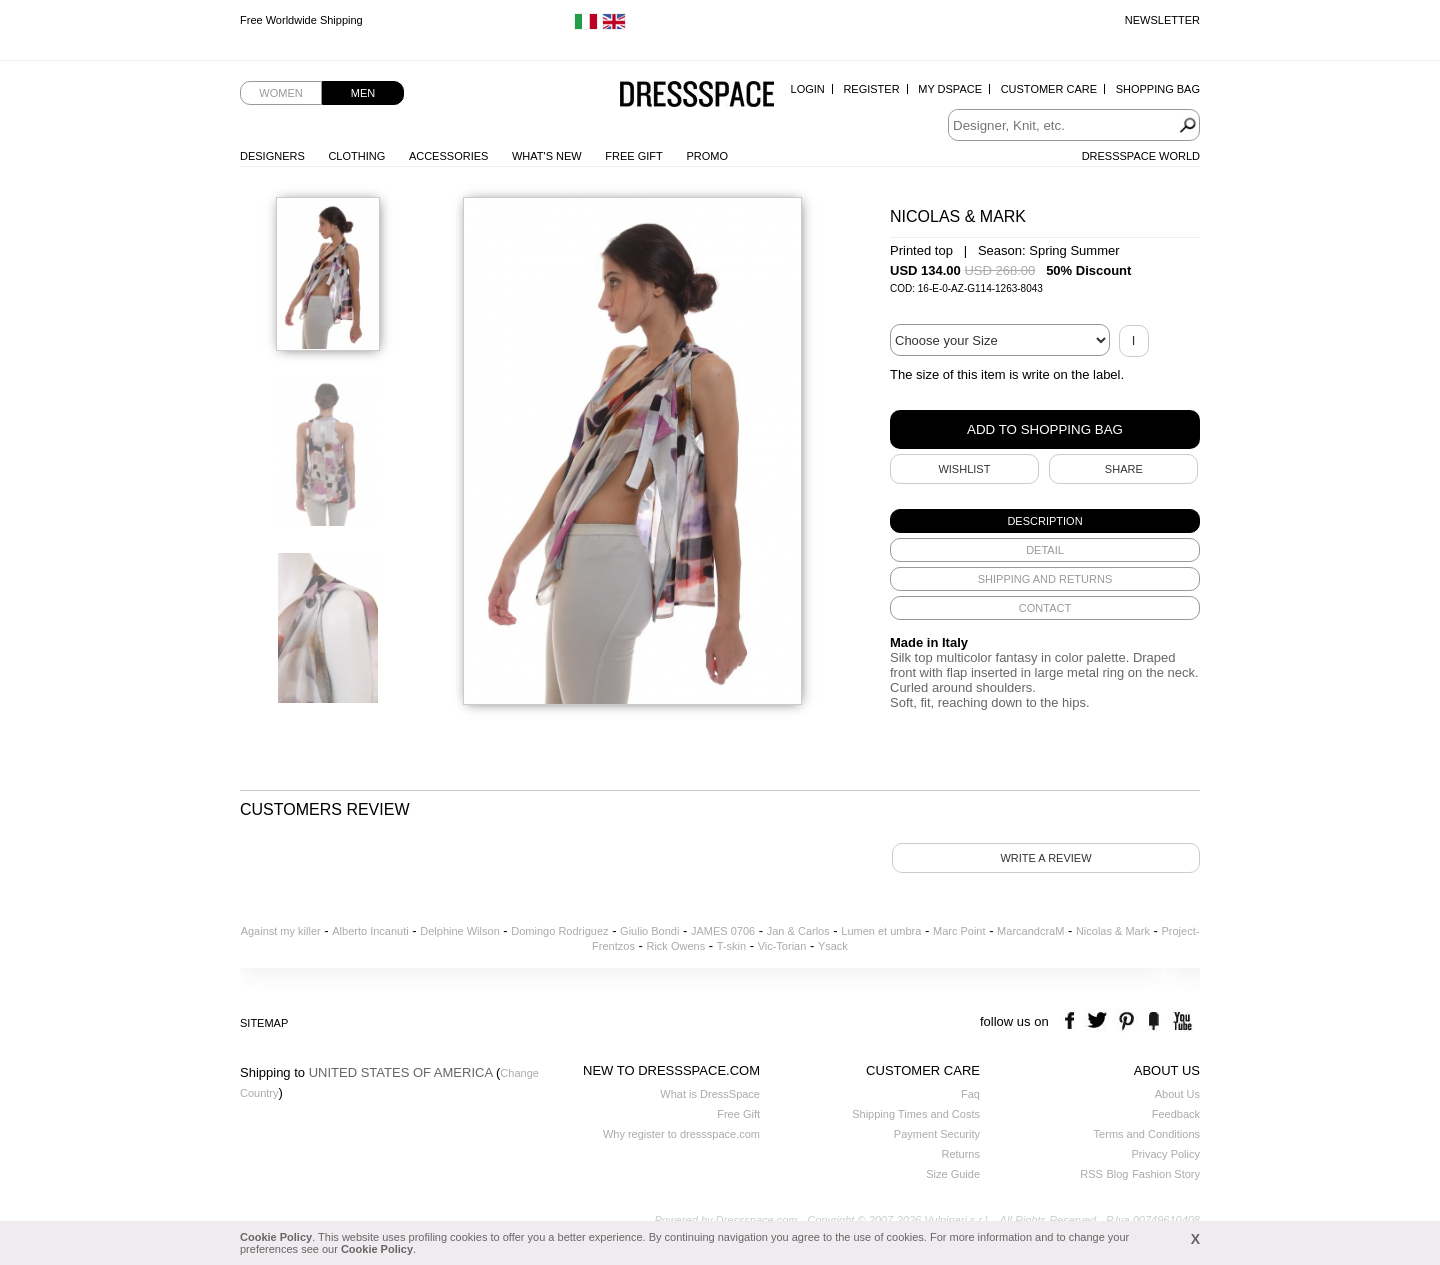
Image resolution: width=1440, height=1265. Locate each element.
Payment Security (937, 1134)
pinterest (1126, 1021)
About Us (1177, 1094)
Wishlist (964, 469)
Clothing (356, 156)
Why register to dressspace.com (681, 1134)
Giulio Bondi (649, 931)
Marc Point (959, 931)
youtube (1180, 1021)
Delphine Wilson (459, 931)
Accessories (448, 156)
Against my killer (281, 931)
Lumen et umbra (881, 931)
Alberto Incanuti (370, 931)
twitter (1099, 1021)
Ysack (833, 946)
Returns (960, 1154)
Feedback (1176, 1114)
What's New (547, 156)
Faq (970, 1094)
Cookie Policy (276, 1237)
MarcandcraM (1030, 931)
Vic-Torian (782, 946)
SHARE (1124, 469)
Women (280, 93)
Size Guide (953, 1174)
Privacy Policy (1166, 1154)
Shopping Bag (1158, 89)
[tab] (1045, 521)
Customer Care (1049, 89)
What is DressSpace (710, 1094)
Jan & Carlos (798, 931)
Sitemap (264, 1023)
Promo (707, 156)
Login (808, 89)
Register (871, 89)
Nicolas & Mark (1113, 931)
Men (363, 93)
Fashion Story (1166, 1174)
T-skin (731, 946)
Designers (272, 156)
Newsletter (1162, 20)
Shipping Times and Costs (916, 1114)
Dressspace (697, 95)
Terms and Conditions (1147, 1134)
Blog (1117, 1174)
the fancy (1153, 1021)
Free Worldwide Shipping (301, 20)
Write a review (1045, 858)
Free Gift (633, 156)
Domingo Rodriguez (559, 931)
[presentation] (1045, 521)
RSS (1091, 1174)
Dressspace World (1141, 156)
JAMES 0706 (723, 931)
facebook (1072, 1021)
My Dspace (950, 89)
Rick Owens (675, 946)
